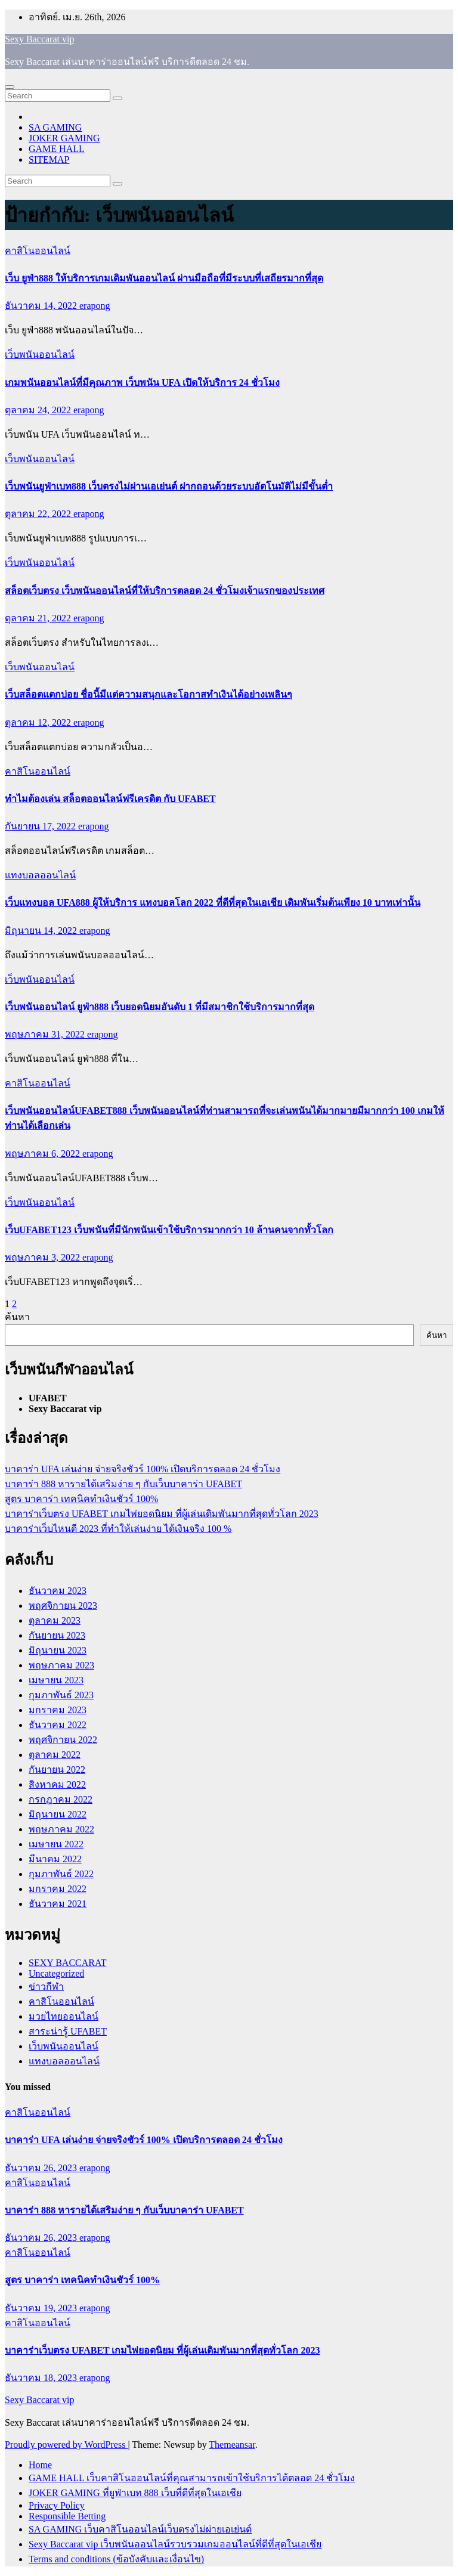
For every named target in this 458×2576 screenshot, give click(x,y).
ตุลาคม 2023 (55, 1620)
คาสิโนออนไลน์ (37, 251)
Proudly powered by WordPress (66, 2444)
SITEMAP (49, 159)
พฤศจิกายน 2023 (63, 1605)
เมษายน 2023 (56, 1680)
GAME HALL (57, 149)
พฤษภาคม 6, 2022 (43, 1153)
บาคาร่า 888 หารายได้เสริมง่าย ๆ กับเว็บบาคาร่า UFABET (123, 1484)
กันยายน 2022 (57, 1769)
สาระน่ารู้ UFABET (68, 2031)
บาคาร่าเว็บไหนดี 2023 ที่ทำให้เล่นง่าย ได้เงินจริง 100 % (118, 1529)
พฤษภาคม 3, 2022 (43, 1257)
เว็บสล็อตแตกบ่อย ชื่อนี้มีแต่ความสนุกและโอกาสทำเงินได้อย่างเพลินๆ (148, 694)
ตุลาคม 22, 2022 (39, 514)
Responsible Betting (67, 2516)
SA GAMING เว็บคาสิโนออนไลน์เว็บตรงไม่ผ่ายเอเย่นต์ (140, 2529)
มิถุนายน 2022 (57, 1814)
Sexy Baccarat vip (39, 39)
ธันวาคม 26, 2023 (42, 2168)
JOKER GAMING (64, 138)
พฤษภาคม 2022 (61, 1829)
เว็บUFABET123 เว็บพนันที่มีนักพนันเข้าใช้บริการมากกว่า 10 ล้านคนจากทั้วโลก (169, 1230)
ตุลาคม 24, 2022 (39, 410)
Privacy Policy (57, 2505)
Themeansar (232, 2444)
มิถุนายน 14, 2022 (42, 930)
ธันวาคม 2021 (57, 1904)
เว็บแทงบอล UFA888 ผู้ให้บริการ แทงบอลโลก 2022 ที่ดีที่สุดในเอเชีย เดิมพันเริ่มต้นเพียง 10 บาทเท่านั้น (212, 902)
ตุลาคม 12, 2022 (39, 722)
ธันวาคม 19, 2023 (42, 2308)
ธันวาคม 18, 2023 (42, 2378)
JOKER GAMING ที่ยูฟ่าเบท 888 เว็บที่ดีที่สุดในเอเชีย (135, 2493)
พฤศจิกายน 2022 (63, 1740)
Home (40, 2465)
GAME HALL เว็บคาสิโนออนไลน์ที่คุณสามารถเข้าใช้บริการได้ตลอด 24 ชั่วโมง (192, 2478)
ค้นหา (17, 1317)
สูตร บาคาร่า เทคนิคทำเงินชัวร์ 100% (81, 1499)
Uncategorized (56, 1973)
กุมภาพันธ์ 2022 (61, 1874)
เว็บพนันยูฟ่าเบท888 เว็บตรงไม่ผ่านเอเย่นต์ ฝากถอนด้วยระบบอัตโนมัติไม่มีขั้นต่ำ (169, 486)
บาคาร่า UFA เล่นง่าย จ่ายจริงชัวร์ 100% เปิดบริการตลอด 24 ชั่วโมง (142, 1469)
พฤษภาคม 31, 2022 (46, 1034)
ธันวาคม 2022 (57, 1725)
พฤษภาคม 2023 (61, 1665)
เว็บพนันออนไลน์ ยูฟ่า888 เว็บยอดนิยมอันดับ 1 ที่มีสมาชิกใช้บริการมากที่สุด (159, 1007)
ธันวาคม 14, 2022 (42, 306)
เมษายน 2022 (56, 1844)
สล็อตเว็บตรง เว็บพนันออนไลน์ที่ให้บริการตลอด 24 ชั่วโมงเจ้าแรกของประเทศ (164, 591)
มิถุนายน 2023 (57, 1650)
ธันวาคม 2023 (57, 1591)
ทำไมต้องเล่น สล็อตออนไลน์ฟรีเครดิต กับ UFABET (110, 799)
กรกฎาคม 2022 (60, 1799)
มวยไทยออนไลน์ (63, 2016)
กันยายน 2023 (57, 1635)
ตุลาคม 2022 (55, 1755)
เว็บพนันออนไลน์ (40, 354)
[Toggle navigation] (9, 87)
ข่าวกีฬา (46, 1986)
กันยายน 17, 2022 (41, 826)
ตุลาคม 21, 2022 (39, 618)
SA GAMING (55, 127)
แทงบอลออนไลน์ (40, 875)
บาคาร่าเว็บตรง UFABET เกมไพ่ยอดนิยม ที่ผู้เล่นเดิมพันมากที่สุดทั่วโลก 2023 (161, 1514)
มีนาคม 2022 (55, 1859)
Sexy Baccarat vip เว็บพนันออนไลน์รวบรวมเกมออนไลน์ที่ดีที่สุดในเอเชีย (175, 2544)
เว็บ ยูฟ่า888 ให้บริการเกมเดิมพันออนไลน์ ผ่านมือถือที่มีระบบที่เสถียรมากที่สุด (164, 278)
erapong (94, 306)
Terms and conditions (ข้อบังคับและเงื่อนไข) (116, 2559)
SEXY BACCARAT (68, 1963)
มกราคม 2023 (57, 1710)
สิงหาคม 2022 (57, 1784)
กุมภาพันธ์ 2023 (61, 1695)
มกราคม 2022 (57, 1889)
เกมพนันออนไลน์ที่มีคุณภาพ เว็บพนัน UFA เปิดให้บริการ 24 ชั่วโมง (142, 382)
